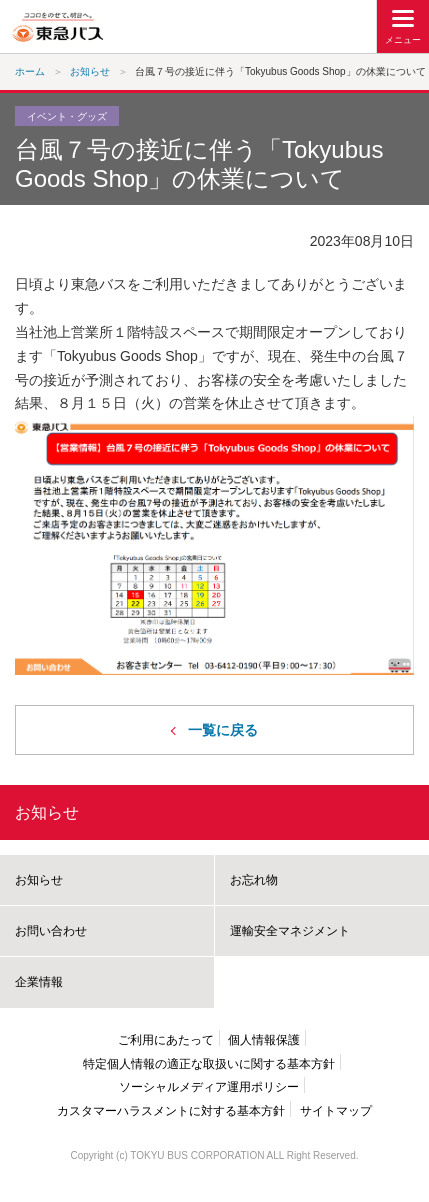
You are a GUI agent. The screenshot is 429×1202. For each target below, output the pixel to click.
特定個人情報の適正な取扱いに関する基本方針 (209, 1064)
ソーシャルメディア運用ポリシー (209, 1087)
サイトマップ (336, 1111)
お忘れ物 (254, 880)
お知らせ (47, 812)
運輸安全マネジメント (290, 931)
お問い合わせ (51, 931)
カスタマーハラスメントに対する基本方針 (171, 1111)
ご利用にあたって (166, 1040)
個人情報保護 (264, 1040)
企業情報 (39, 982)
